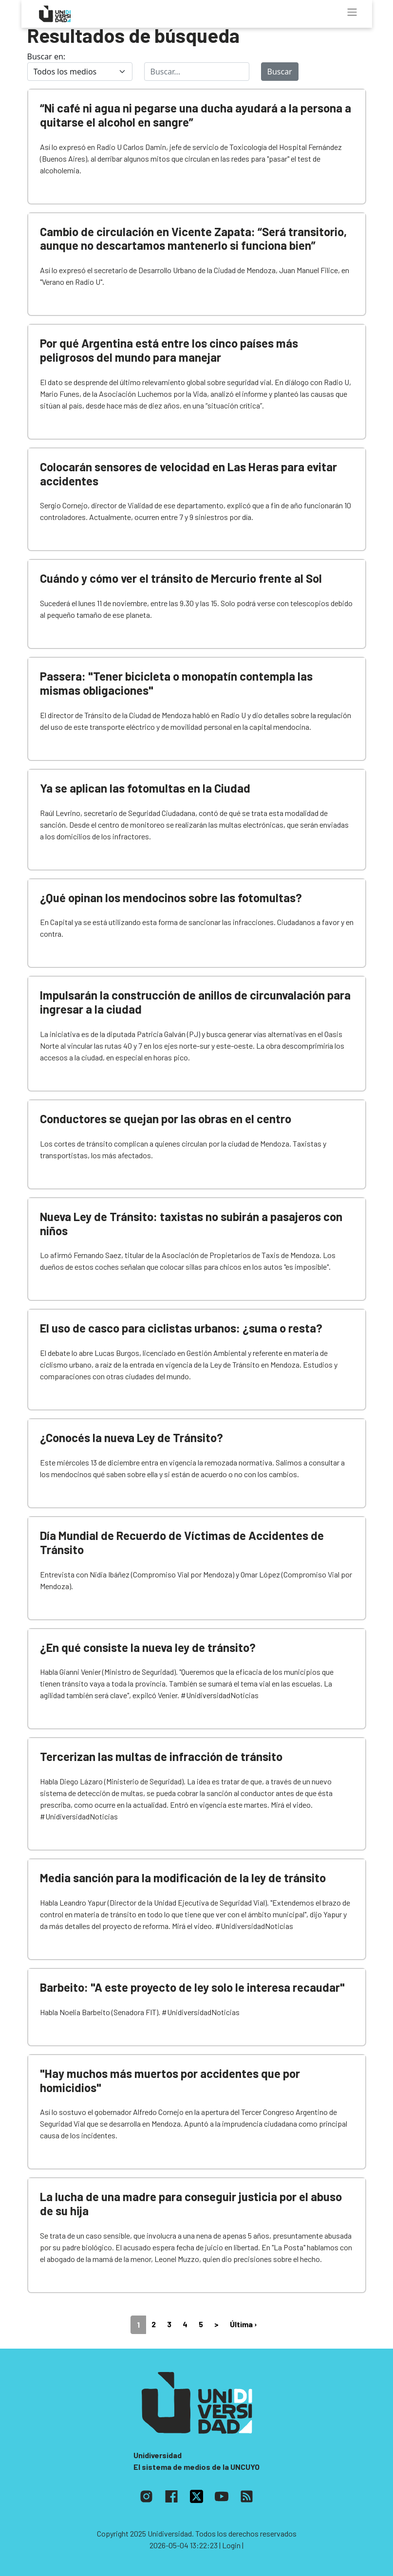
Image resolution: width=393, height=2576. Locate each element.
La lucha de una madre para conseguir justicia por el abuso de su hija (191, 2203)
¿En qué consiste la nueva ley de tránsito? (148, 1647)
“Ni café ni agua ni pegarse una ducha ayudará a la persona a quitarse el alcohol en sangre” (195, 115)
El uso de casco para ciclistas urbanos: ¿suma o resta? (181, 1328)
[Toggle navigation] (352, 12)
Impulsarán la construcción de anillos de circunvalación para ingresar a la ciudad (195, 1002)
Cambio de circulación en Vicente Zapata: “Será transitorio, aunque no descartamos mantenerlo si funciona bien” (193, 238)
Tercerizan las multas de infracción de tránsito (161, 1756)
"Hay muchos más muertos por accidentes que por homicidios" (170, 2080)
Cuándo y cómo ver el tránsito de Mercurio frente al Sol (181, 578)
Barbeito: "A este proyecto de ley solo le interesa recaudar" (192, 1987)
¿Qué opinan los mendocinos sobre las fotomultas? (171, 897)
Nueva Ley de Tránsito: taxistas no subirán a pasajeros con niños (191, 1223)
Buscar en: (46, 56)
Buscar (279, 71)
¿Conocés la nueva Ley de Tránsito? (131, 1437)
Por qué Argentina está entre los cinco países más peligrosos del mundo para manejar (169, 350)
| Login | (231, 2545)
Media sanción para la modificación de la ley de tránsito (183, 1878)
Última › (243, 2324)
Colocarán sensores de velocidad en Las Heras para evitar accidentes (188, 474)
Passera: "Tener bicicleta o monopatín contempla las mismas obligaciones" (176, 683)
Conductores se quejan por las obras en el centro (165, 1119)
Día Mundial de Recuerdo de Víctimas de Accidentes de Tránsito (182, 1542)
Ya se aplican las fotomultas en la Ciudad (145, 788)
